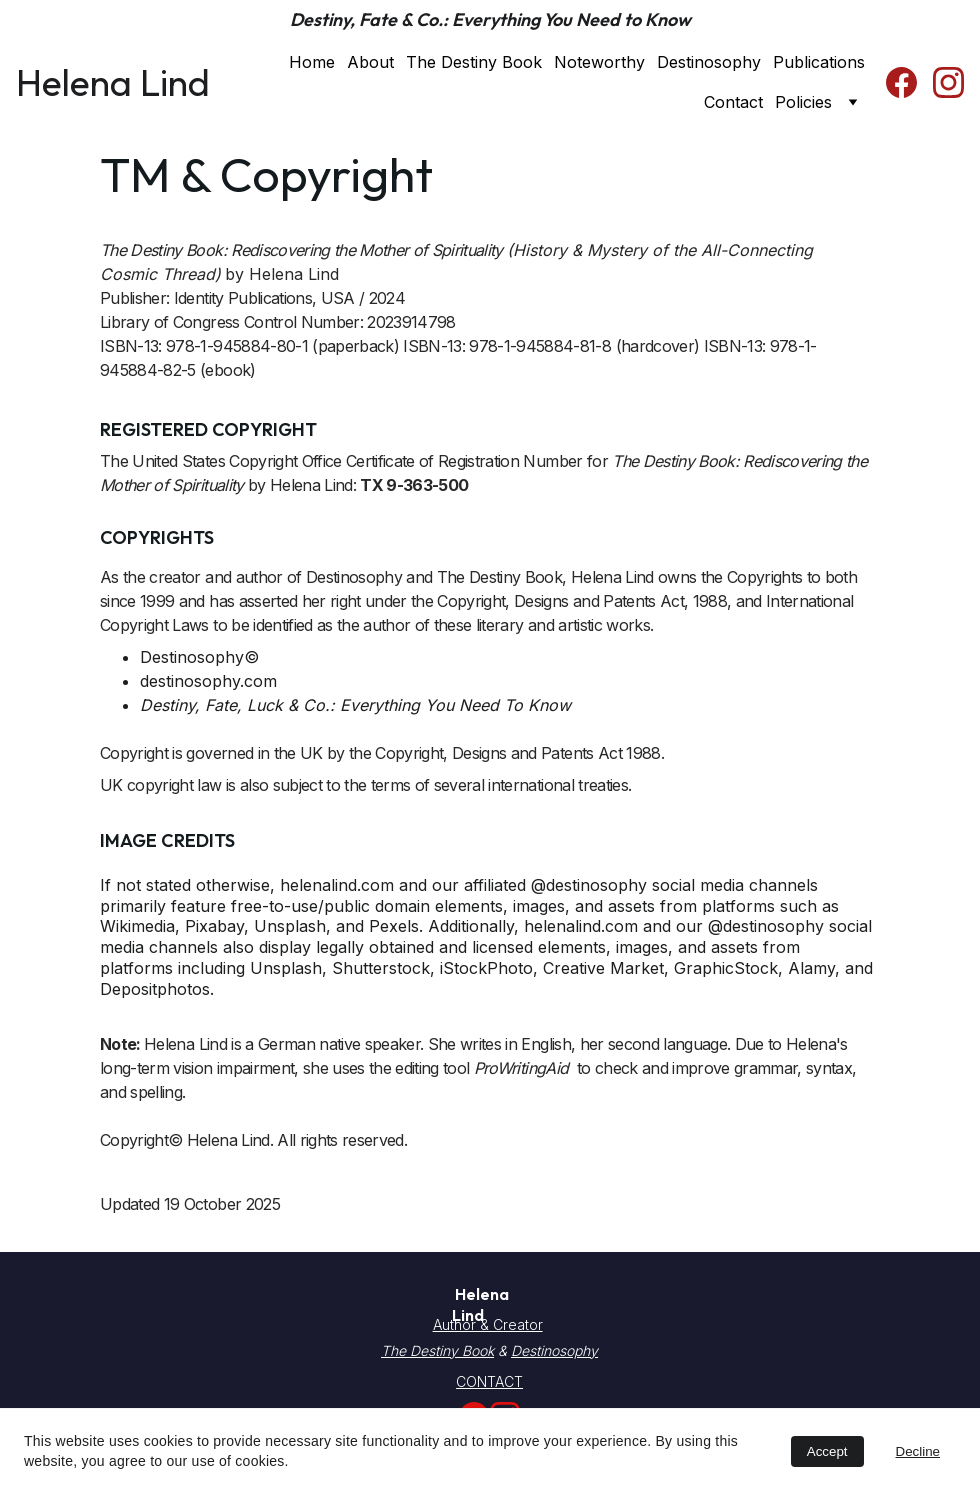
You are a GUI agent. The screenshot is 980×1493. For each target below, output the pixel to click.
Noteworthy (599, 62)
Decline (918, 1451)
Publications (819, 62)
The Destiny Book (474, 62)
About (370, 62)
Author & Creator (488, 1324)
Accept (827, 1451)
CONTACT (489, 1381)
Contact (733, 102)
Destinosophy (709, 62)
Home (312, 62)
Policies (803, 102)
